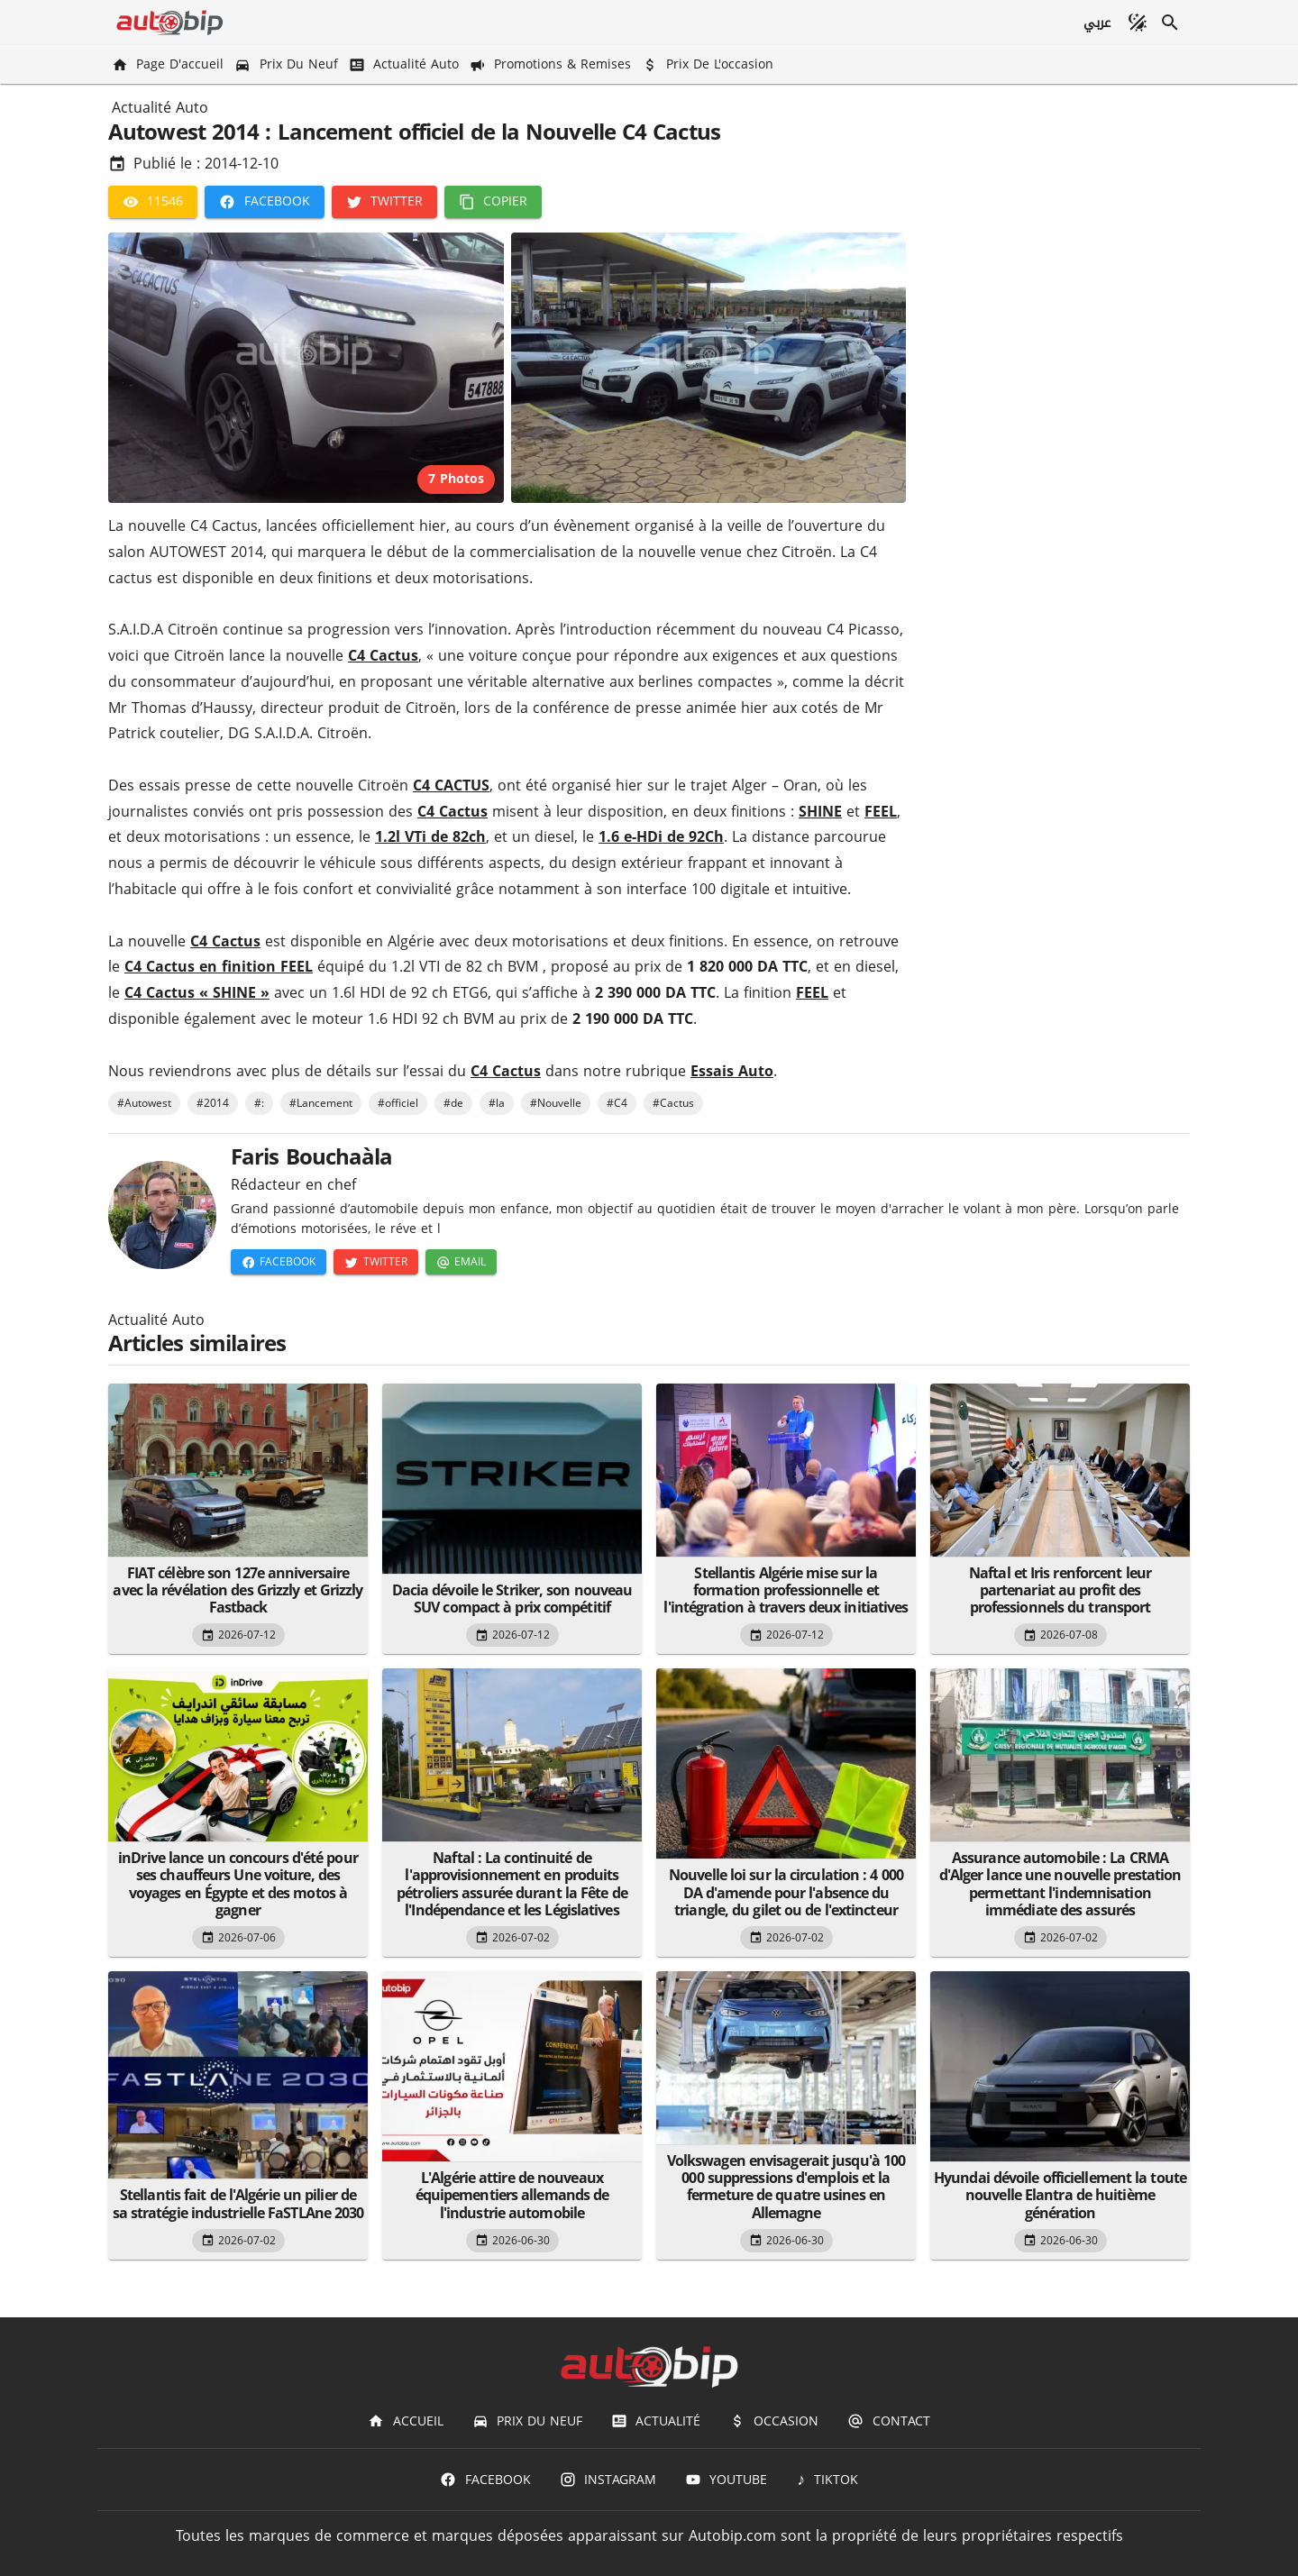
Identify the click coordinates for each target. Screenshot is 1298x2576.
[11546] (152, 202)
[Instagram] (608, 2479)
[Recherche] (1170, 22)
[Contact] (888, 2421)
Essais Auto (731, 1071)
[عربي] (1096, 22)
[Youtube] (726, 2479)
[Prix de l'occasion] (709, 64)
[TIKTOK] (827, 2479)
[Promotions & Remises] (552, 64)
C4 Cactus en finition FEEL (218, 967)
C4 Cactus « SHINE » (197, 993)
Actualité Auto (160, 108)
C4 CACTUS (451, 785)
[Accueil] (405, 2421)
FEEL (880, 812)
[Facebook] (264, 202)
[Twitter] (384, 202)
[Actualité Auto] (405, 64)
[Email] (461, 1261)
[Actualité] (656, 2421)
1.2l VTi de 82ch (430, 837)
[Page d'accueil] (169, 64)
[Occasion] (774, 2421)
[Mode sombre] (1137, 22)
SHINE (820, 812)
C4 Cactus (383, 656)
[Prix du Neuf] (287, 64)
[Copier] (493, 202)
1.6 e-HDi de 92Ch (661, 837)
